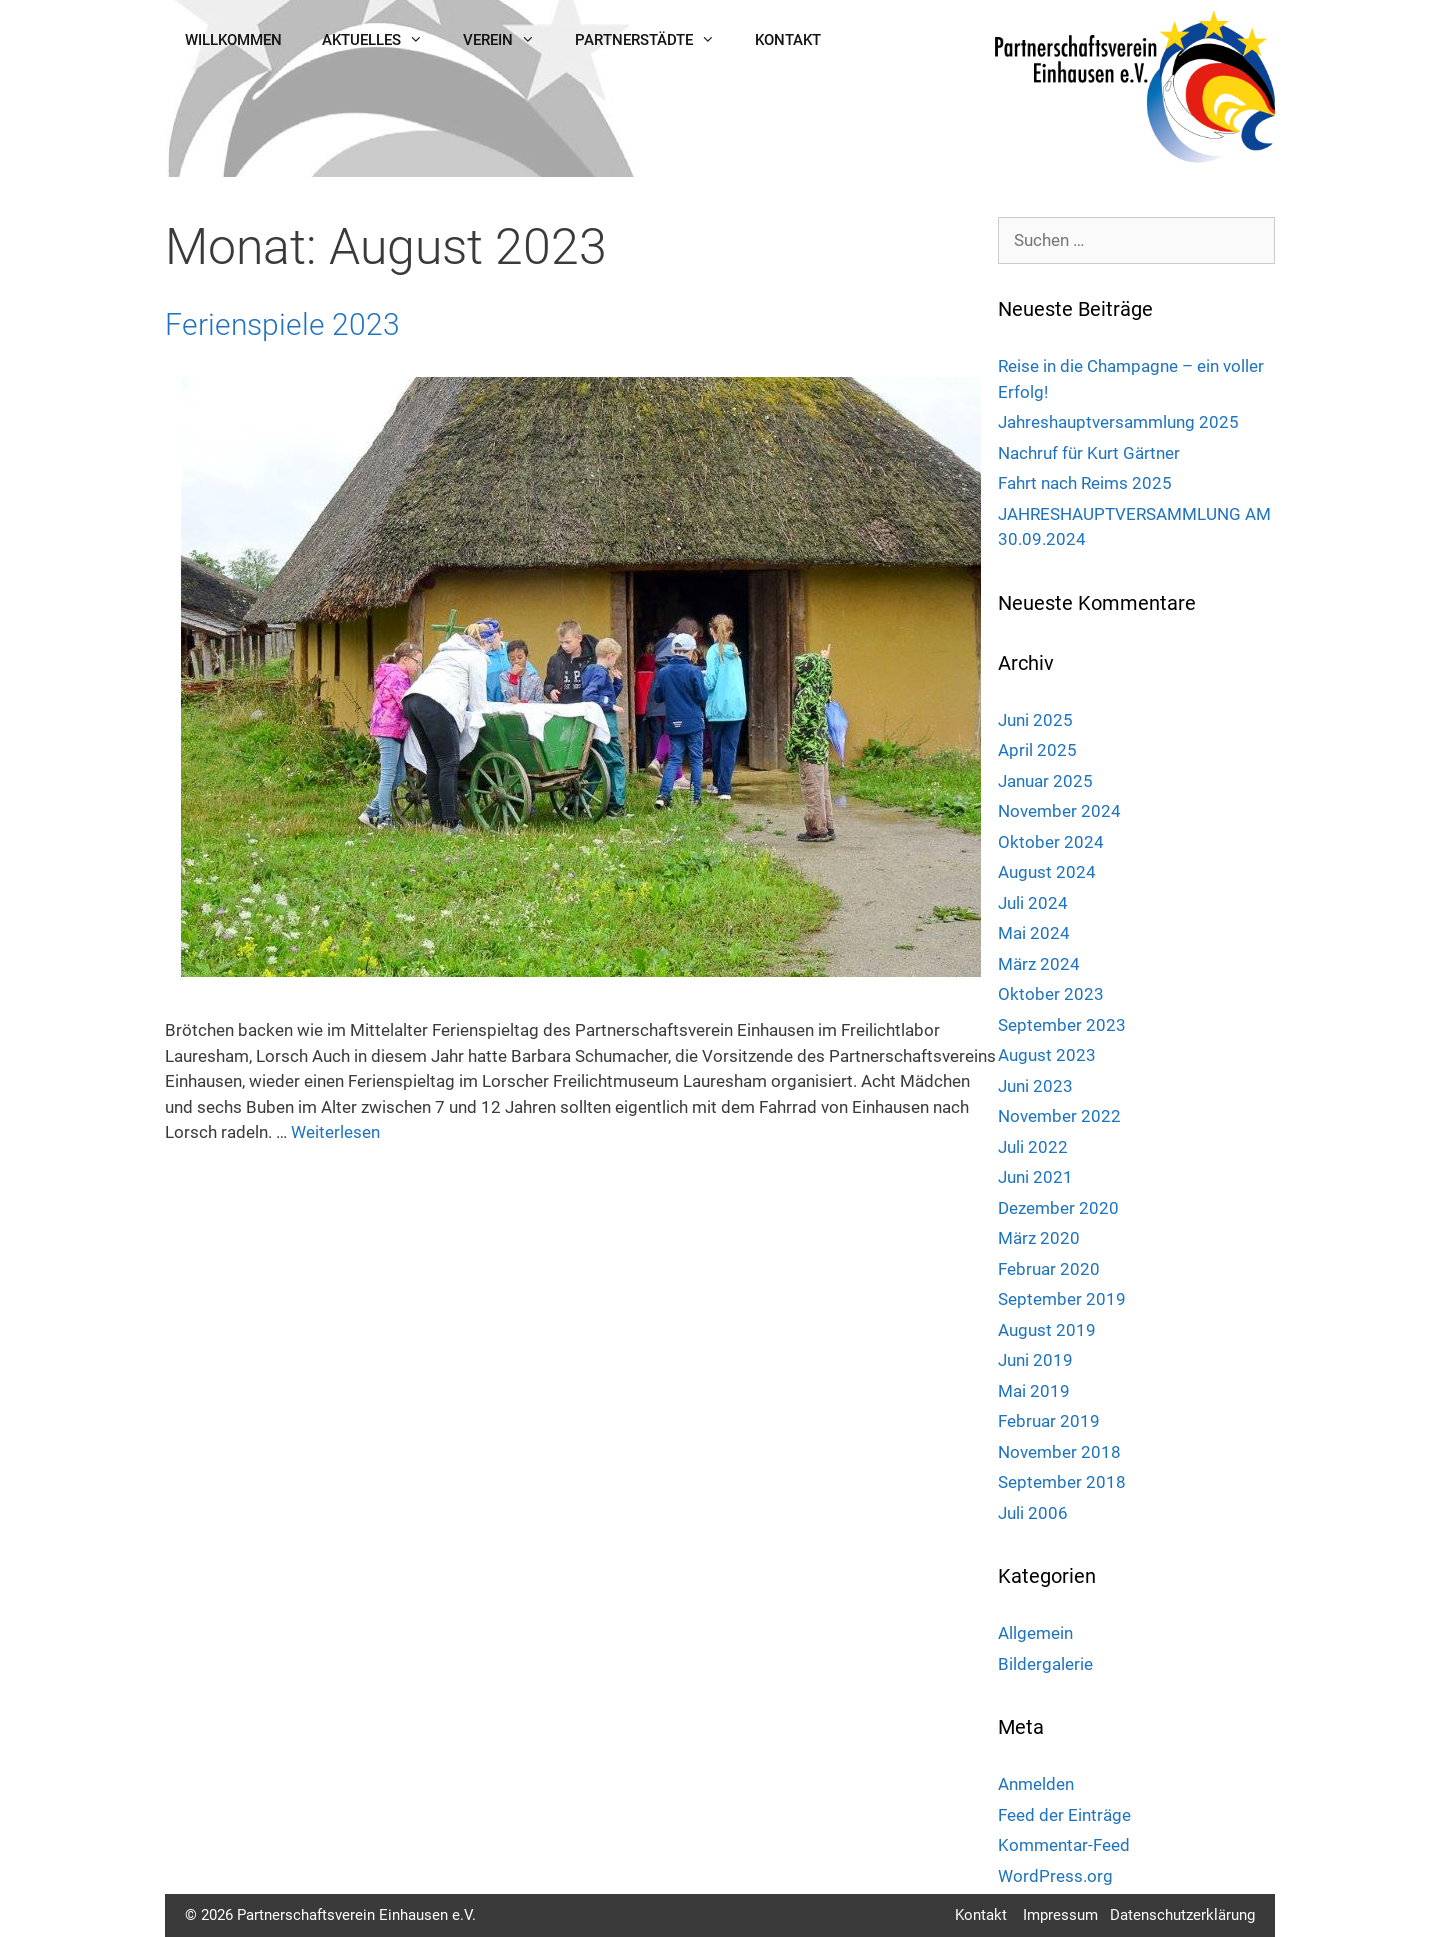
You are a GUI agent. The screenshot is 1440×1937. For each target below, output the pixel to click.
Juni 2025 (1035, 720)
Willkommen (233, 40)
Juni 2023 (1035, 1086)
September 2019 (1062, 1299)
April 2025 (1037, 750)
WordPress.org (1055, 1876)
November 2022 (1059, 1116)
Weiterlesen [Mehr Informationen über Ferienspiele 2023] (335, 1132)
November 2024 (1059, 811)
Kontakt (788, 40)
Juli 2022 (1033, 1147)
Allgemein (1035, 1633)
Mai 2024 (1034, 933)
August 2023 (1047, 1055)
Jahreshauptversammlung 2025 (1118, 422)
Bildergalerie (1045, 1664)
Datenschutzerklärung (1182, 1915)
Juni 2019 (1035, 1360)
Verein (509, 40)
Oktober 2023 (1051, 994)
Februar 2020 (1049, 1269)
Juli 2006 (1033, 1513)
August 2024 (1047, 872)
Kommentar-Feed (1064, 1845)
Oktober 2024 (1051, 842)
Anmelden (1036, 1784)
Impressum (1060, 1915)
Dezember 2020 (1058, 1208)
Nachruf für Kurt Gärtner (1089, 453)
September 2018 (1062, 1482)
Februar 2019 (1049, 1421)
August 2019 (1047, 1330)
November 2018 (1059, 1452)
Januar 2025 (1045, 781)
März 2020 (1039, 1238)
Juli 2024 (1033, 903)
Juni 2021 (1035, 1177)
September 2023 (1062, 1025)
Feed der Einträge (1064, 1815)
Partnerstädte (655, 40)
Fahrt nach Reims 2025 (1085, 483)
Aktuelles (382, 40)
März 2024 (1039, 964)
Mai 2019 (1034, 1391)
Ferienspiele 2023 (282, 324)
